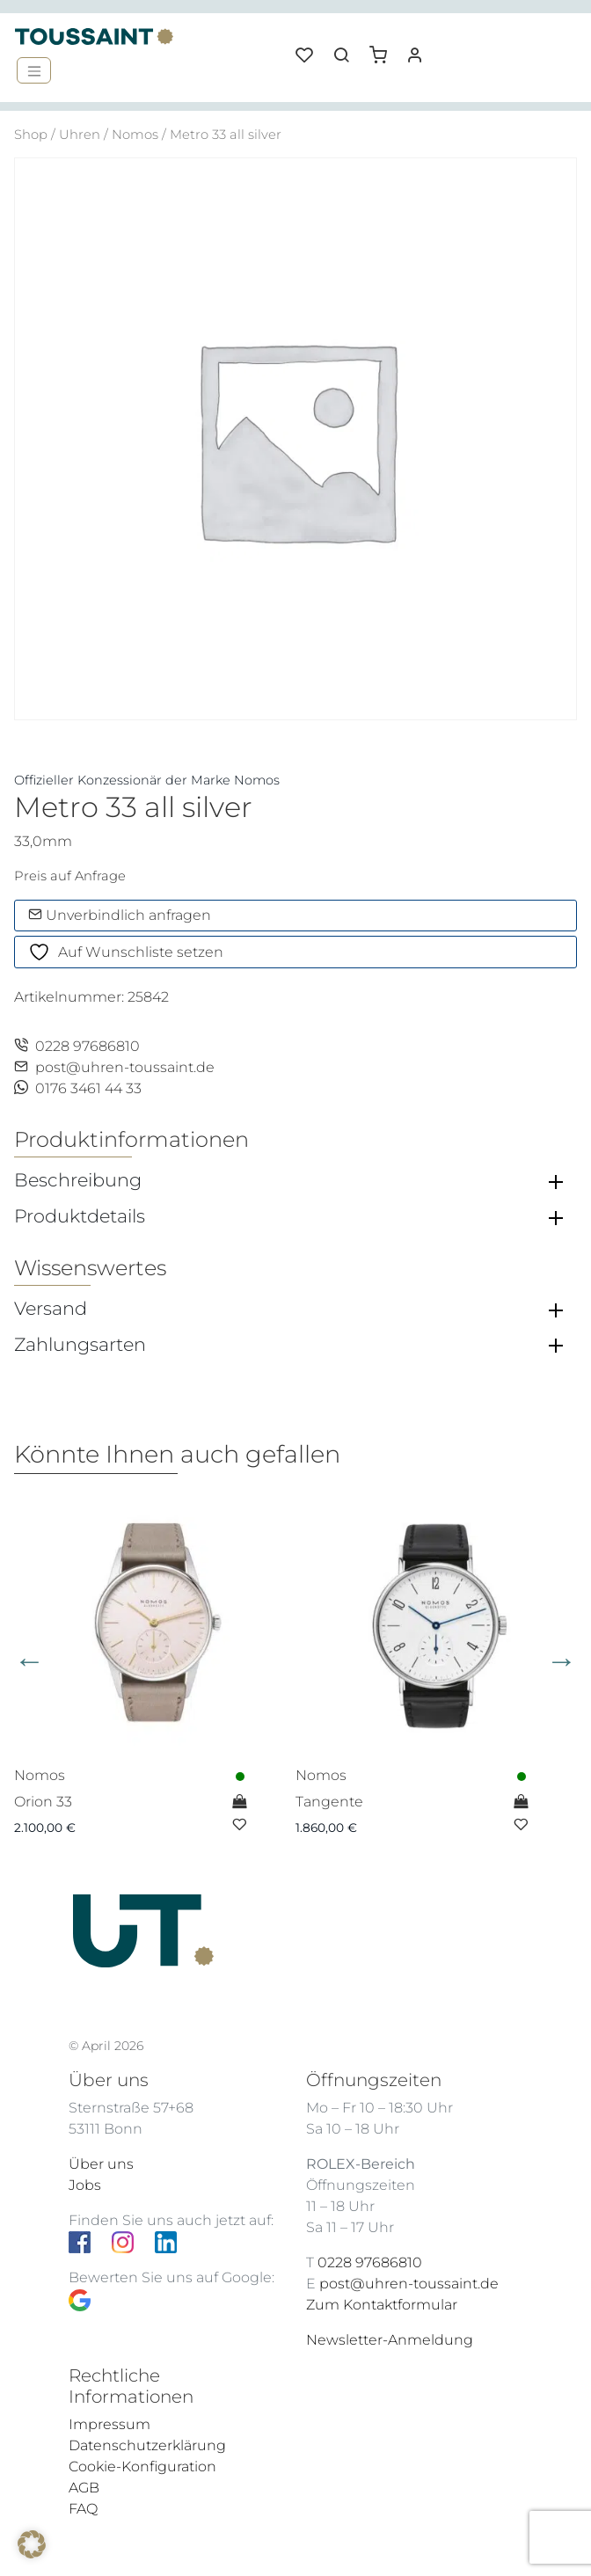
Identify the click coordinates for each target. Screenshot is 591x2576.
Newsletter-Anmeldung (389, 2340)
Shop (30, 134)
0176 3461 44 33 (78, 1088)
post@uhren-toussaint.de (114, 1067)
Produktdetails (79, 1216)
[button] (384, 48)
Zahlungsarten (80, 1344)
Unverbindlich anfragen (119, 915)
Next (561, 1661)
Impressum (109, 2424)
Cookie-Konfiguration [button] (142, 2466)
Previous (29, 1661)
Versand (50, 1308)
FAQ (83, 2508)
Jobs (85, 2185)
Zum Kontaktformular (381, 2304)
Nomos (135, 134)
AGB (84, 2487)
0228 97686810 (77, 1046)
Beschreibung (78, 1180)
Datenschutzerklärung (147, 2445)
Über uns (101, 2164)
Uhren (79, 134)
